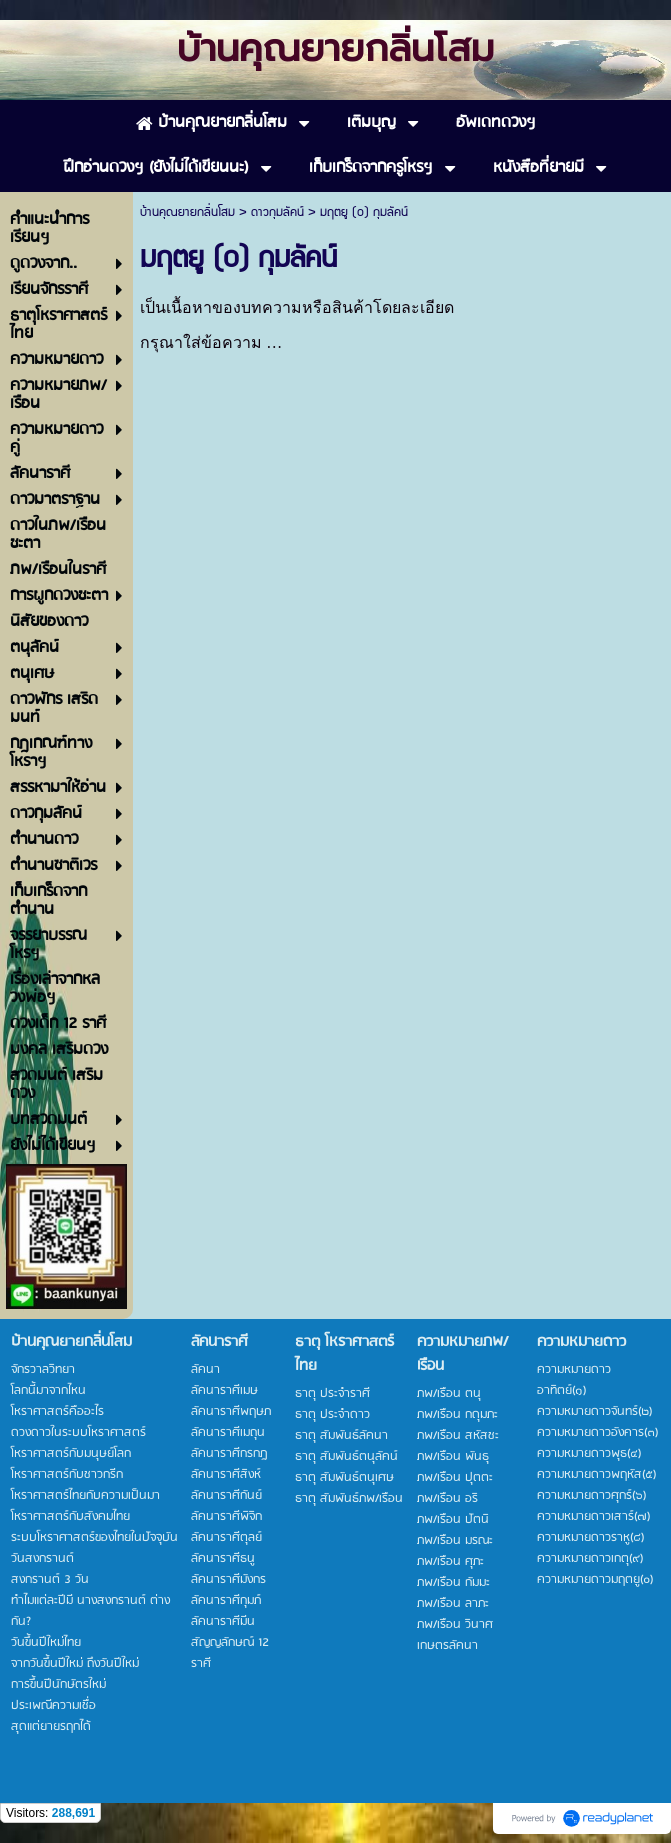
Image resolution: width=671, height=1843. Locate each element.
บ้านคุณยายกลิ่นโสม (187, 212)
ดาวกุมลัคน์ (277, 212)
